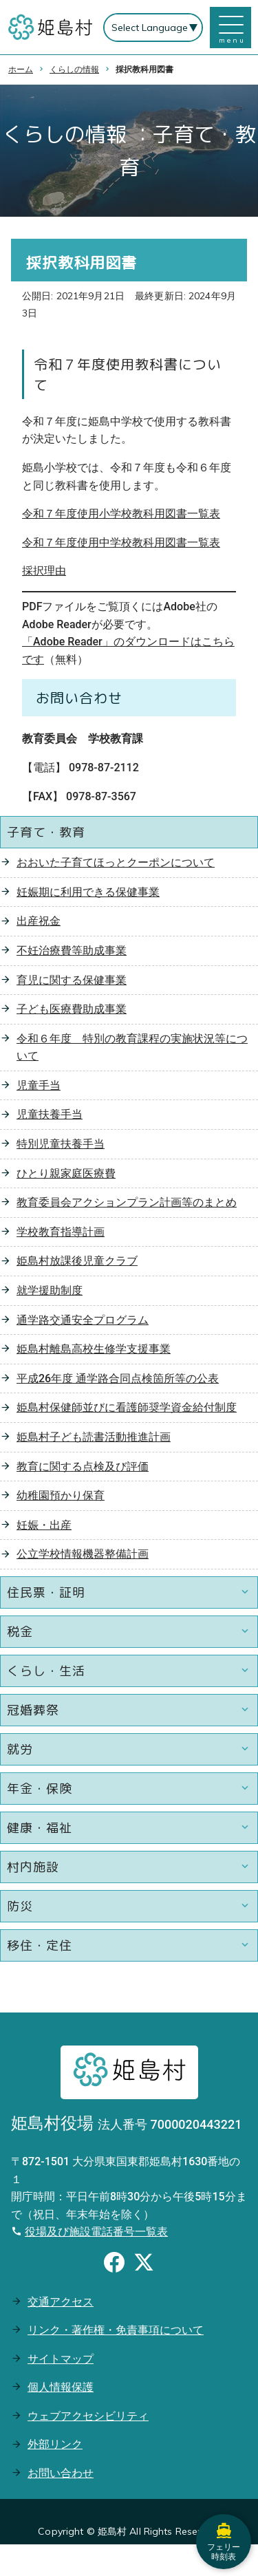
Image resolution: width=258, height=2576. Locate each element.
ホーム (20, 69)
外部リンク (55, 2444)
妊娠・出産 (44, 1525)
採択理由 (44, 570)
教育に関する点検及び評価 (83, 1466)
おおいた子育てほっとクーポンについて (116, 862)
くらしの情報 (74, 69)
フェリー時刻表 (223, 2542)
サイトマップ (61, 2358)
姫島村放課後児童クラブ (77, 1260)
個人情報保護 (61, 2387)
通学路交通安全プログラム (83, 1320)
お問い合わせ (61, 2473)
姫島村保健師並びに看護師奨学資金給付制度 (127, 1407)
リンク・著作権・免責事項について (116, 2330)
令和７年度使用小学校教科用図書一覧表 (121, 513)
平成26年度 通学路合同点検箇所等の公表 (118, 1378)
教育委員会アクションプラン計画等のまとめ (127, 1202)
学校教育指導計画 (61, 1231)
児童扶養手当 (50, 1114)
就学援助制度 (50, 1290)
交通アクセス (61, 2301)
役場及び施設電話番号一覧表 (96, 2231)
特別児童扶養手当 (61, 1143)
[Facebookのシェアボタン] (114, 2264)
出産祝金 (39, 920)
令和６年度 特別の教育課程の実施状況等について (132, 1047)
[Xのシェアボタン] (143, 2264)
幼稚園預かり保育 (61, 1495)
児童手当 (39, 1085)
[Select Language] (153, 27)
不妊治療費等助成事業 (72, 950)
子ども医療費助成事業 (72, 1009)
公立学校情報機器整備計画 (83, 1553)
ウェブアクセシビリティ (88, 2416)
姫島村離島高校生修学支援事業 (94, 1348)
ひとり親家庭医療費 (66, 1173)
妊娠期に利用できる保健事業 (88, 892)
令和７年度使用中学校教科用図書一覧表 (121, 542)
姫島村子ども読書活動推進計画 (94, 1436)
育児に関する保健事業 (72, 980)
